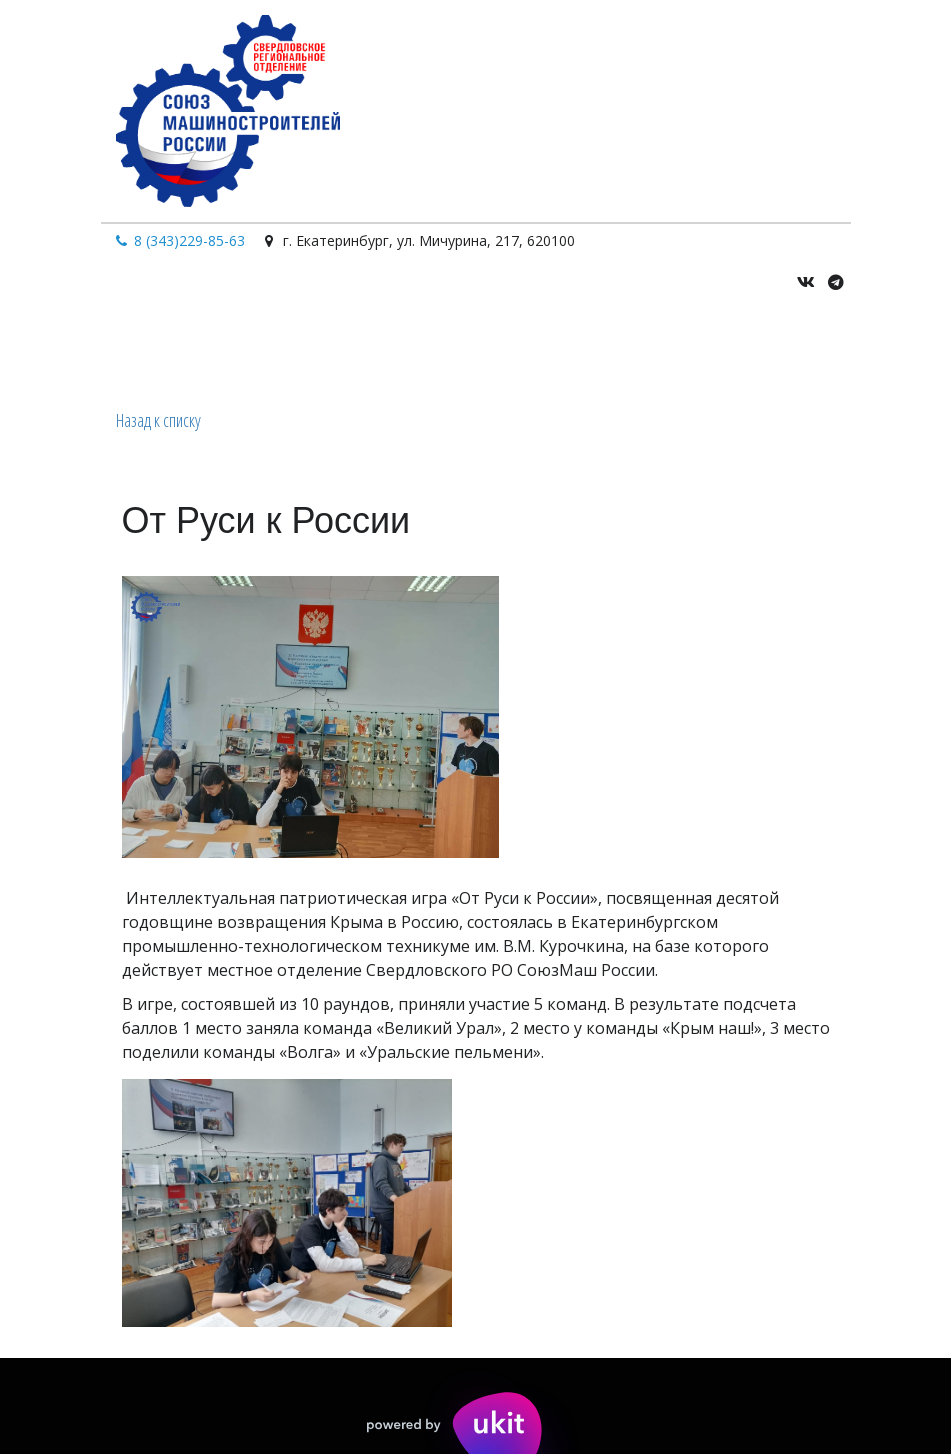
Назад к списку (158, 420)
